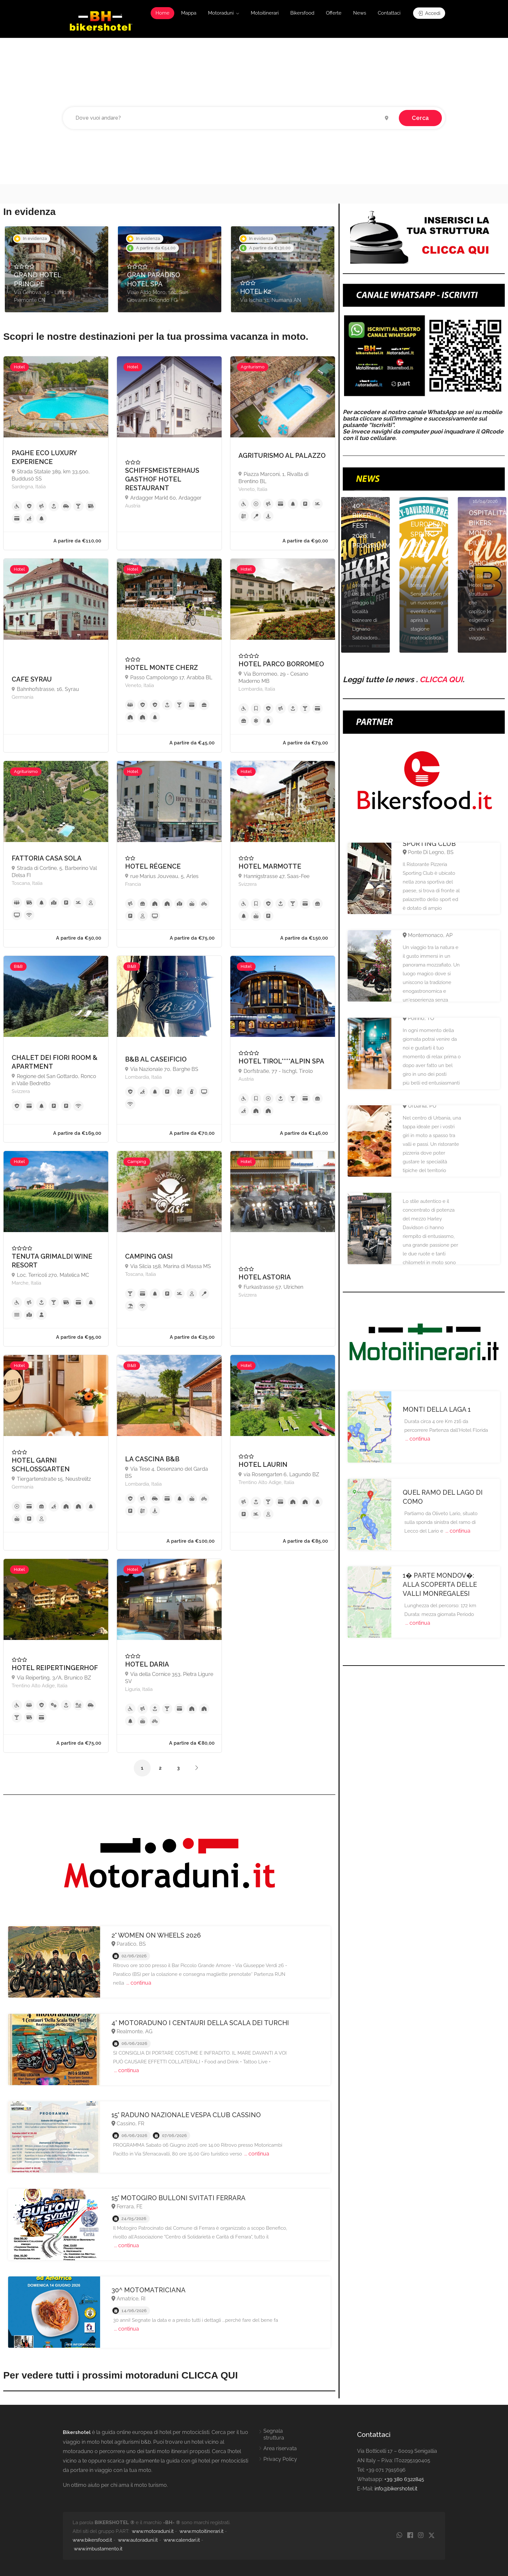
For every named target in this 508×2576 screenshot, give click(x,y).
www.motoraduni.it (153, 2531)
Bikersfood (302, 13)
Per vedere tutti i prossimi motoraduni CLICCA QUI (120, 2375)
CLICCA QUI (441, 679)
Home (162, 13)
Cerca (420, 117)
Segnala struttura (273, 2434)
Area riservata (280, 2448)
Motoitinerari (265, 13)
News (359, 13)
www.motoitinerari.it (201, 2531)
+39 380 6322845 (404, 2479)
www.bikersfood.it (92, 2540)
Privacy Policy (280, 2459)
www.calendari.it (182, 2540)
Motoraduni (221, 13)
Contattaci (389, 13)
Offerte (333, 13)
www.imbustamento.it (98, 2549)
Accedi (429, 13)
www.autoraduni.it (138, 2540)
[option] (56, 269)
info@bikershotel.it (396, 2489)
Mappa (188, 13)
